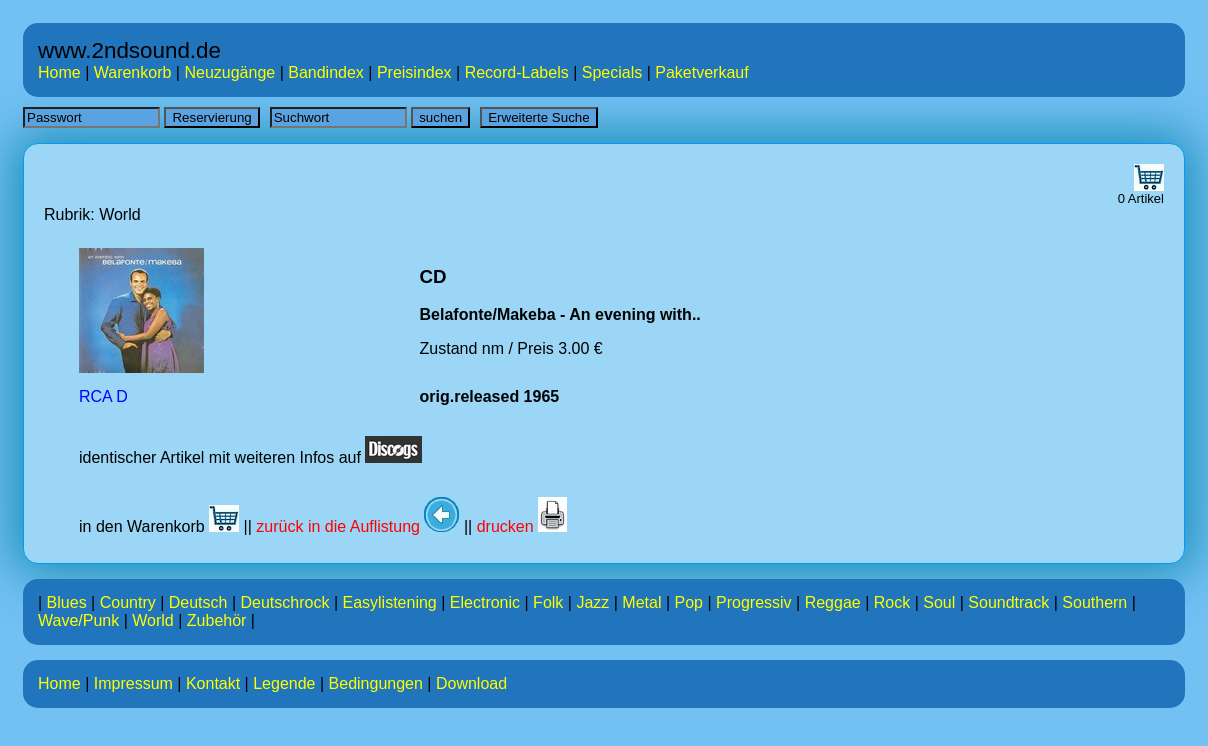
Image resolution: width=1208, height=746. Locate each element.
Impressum (133, 683)
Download (471, 683)
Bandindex (326, 72)
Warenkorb (133, 72)
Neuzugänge (229, 72)
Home (59, 72)
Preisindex (414, 72)
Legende (284, 683)
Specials (612, 72)
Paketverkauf (701, 72)
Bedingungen (376, 683)
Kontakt (213, 683)
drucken (522, 526)
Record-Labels (517, 72)
